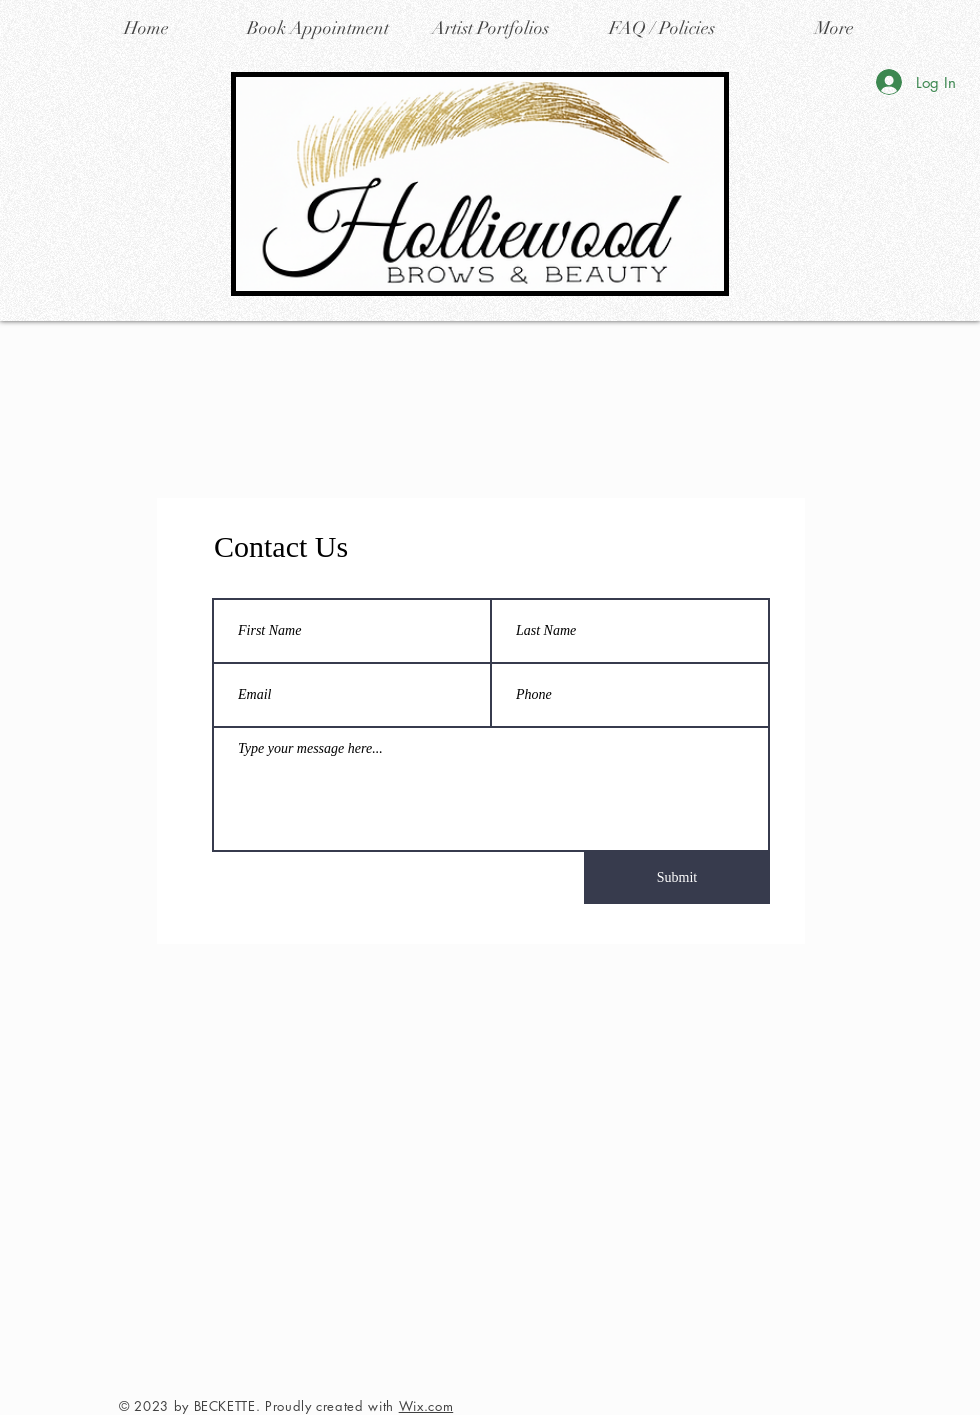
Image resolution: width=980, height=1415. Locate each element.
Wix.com (426, 1406)
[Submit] (677, 878)
